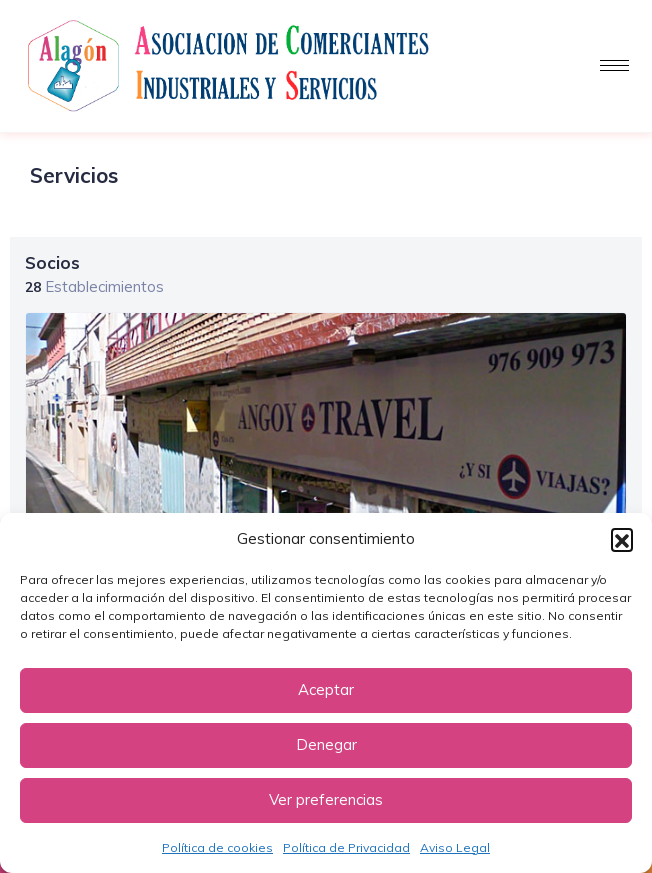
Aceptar (326, 689)
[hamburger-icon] (614, 65)
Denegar (326, 744)
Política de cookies (217, 847)
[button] (622, 539)
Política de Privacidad (346, 847)
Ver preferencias (326, 799)
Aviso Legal (455, 847)
